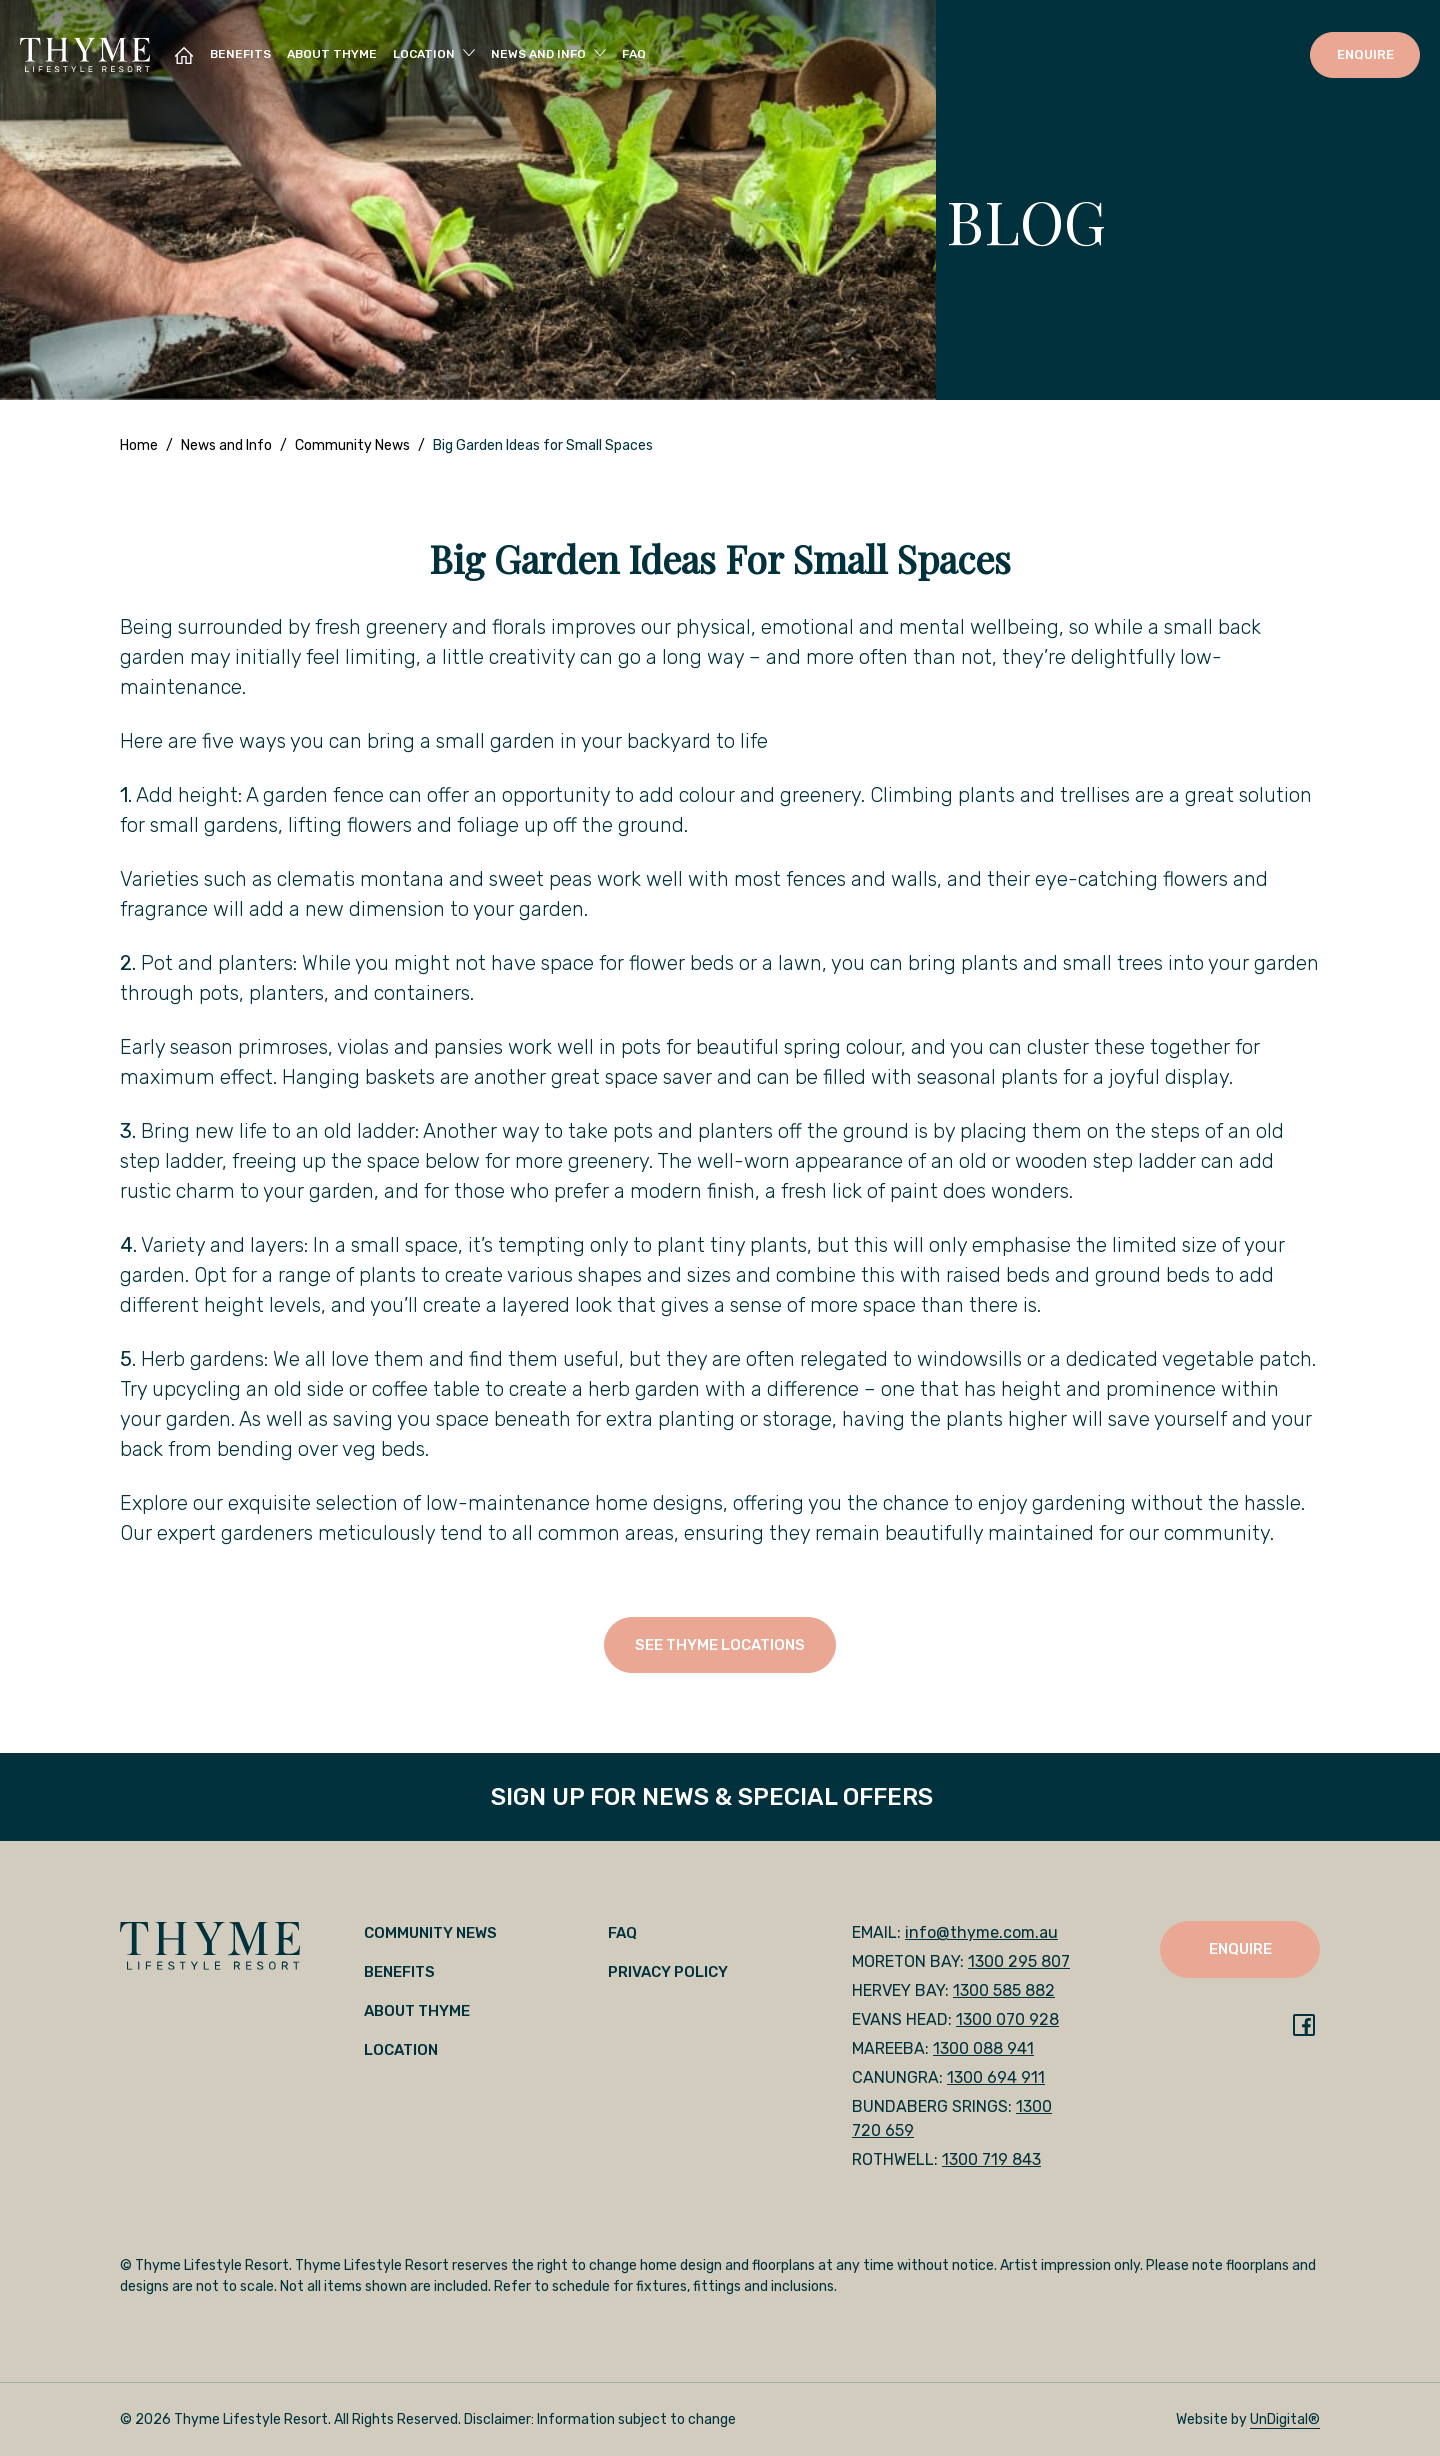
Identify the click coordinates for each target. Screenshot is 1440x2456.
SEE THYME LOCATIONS (720, 1645)
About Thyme (332, 54)
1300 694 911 (996, 2077)
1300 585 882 (1004, 1990)
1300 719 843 (991, 2159)
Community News (352, 445)
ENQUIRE (1365, 54)
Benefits (240, 54)
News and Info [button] (538, 54)
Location (401, 2050)
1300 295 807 (1019, 1961)
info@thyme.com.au (981, 1932)
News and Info (226, 445)
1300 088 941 (983, 2048)
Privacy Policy (668, 1972)
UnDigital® (1285, 2419)
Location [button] (424, 54)
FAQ (634, 54)
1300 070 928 (1007, 2019)
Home (139, 445)
